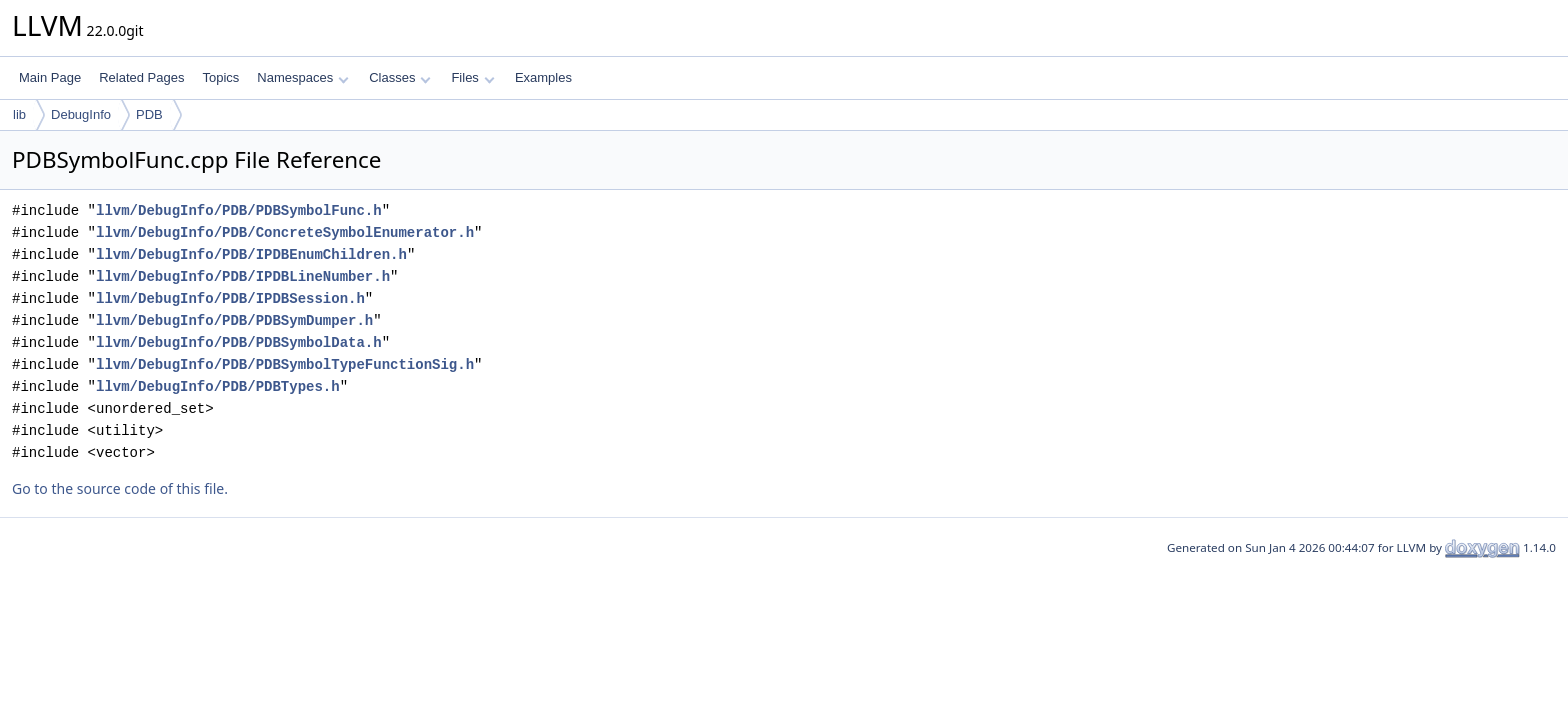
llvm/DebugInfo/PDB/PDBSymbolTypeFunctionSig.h (285, 364)
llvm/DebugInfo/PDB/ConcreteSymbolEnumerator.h (285, 232)
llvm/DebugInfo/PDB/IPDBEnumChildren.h (251, 254)
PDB (149, 114)
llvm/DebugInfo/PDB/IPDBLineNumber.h (243, 276)
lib (19, 114)
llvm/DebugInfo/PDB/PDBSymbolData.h (239, 342)
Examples (543, 77)
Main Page (50, 77)
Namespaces (302, 77)
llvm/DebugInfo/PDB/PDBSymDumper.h (234, 320)
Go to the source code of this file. (120, 488)
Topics (220, 77)
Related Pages (141, 77)
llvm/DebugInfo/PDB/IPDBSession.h (230, 298)
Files (472, 77)
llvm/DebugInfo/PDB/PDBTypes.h (218, 386)
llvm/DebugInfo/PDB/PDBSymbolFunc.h (239, 210)
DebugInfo (81, 114)
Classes (400, 77)
